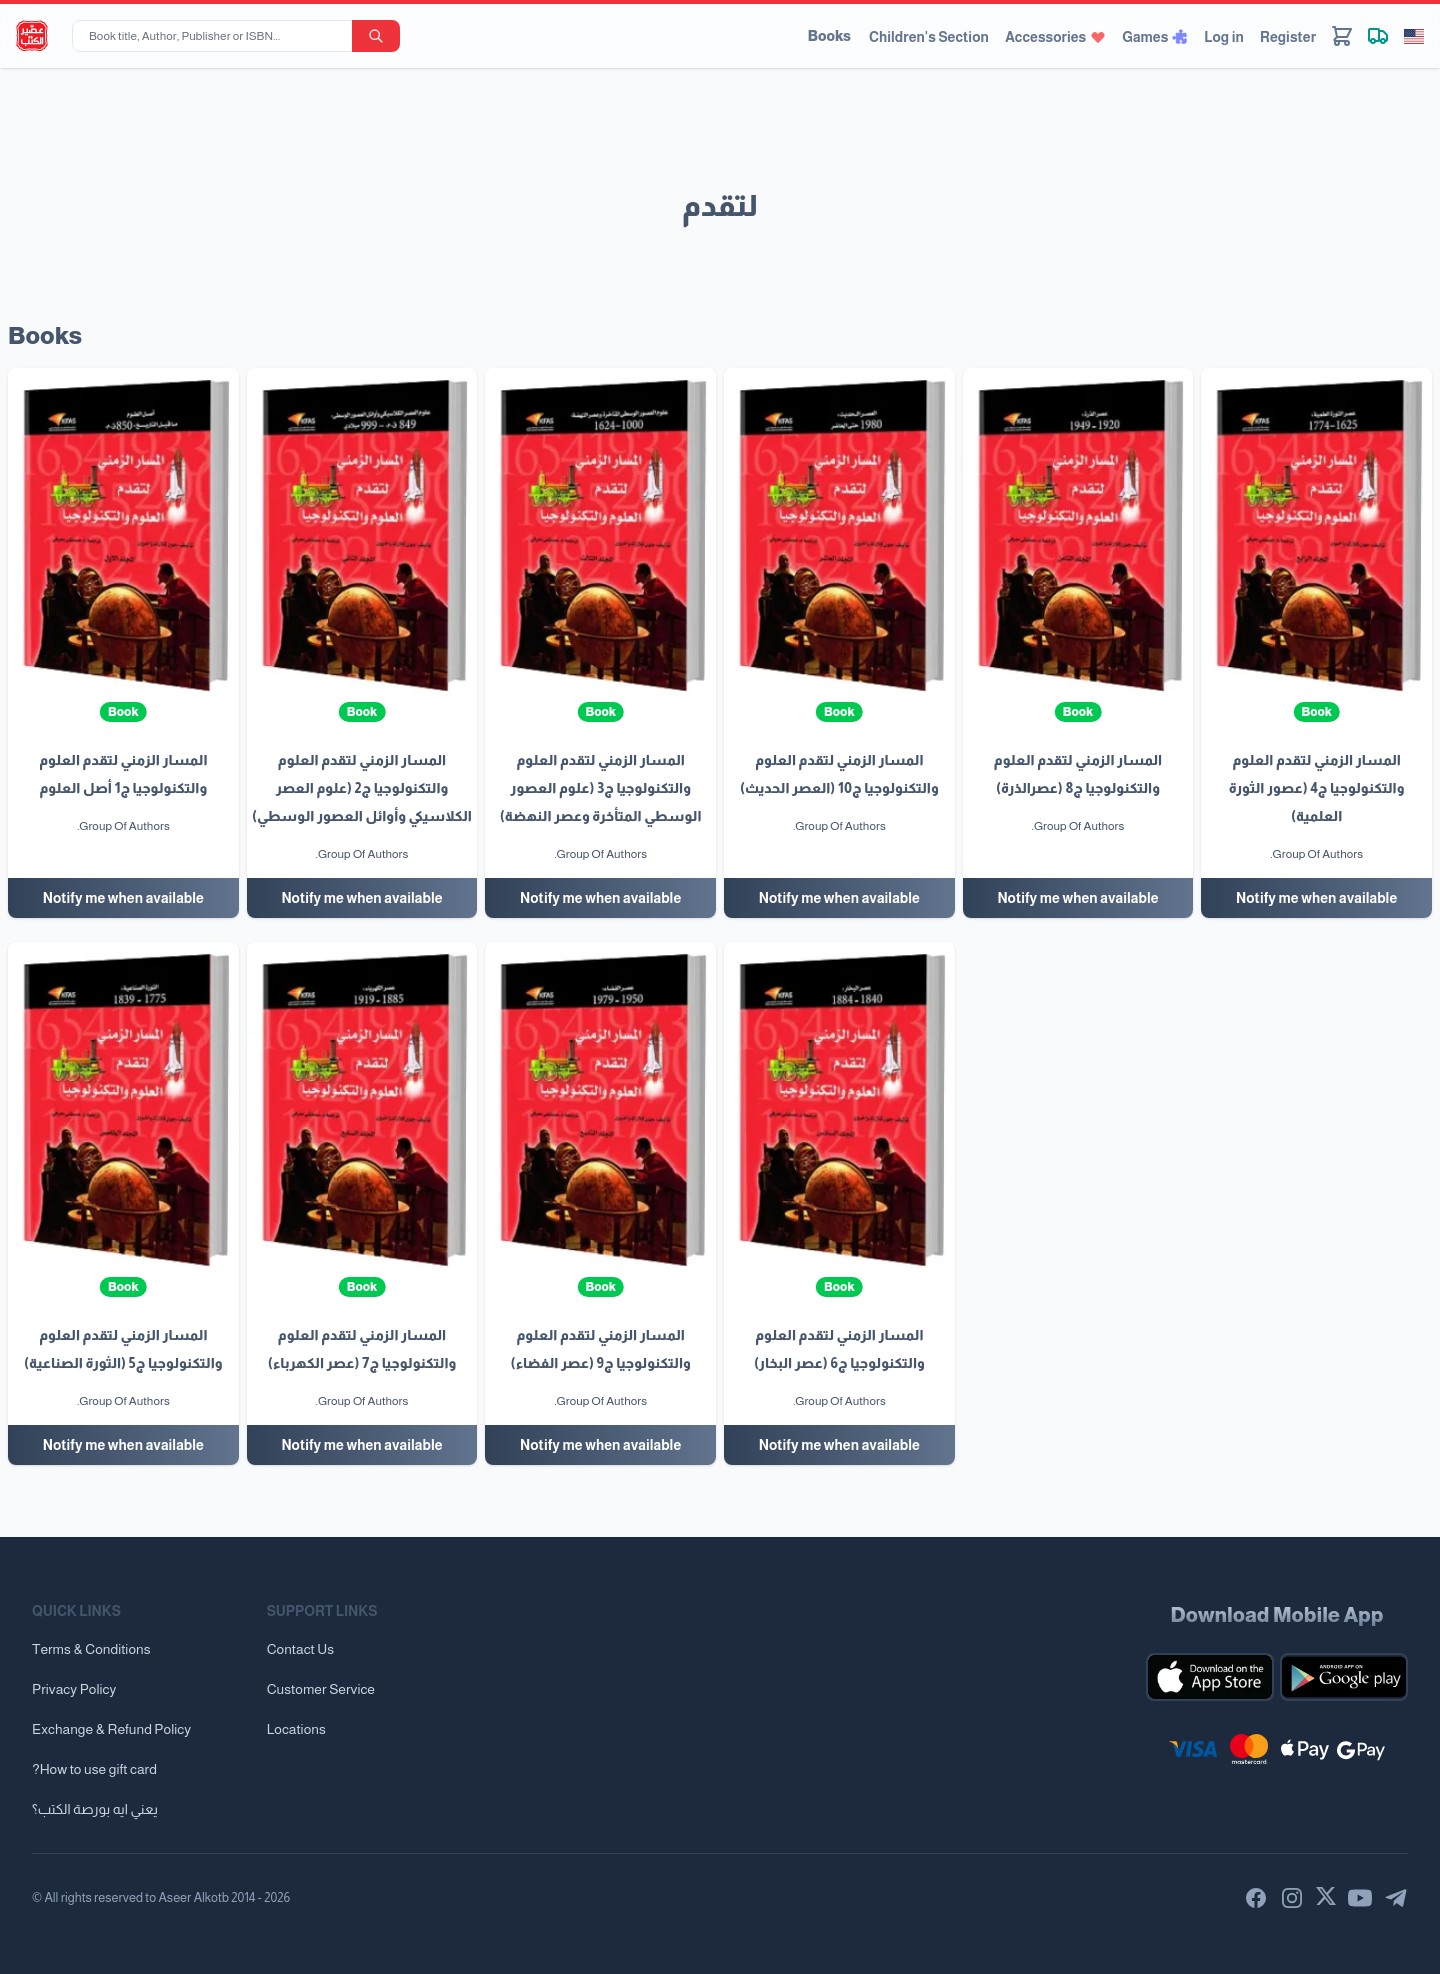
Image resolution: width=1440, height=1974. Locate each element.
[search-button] (376, 36)
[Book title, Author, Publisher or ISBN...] (216, 36)
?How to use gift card (94, 1769)
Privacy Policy (74, 1689)
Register (1288, 37)
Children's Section (929, 37)
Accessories (1055, 37)
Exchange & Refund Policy (111, 1729)
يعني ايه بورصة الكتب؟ (95, 1809)
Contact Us (300, 1649)
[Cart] (1342, 36)
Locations (296, 1729)
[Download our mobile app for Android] (1344, 1677)
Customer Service (321, 1689)
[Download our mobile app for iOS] (1210, 1677)
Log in (1224, 37)
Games (1155, 37)
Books (829, 36)
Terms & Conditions (91, 1649)
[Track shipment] (1378, 36)
